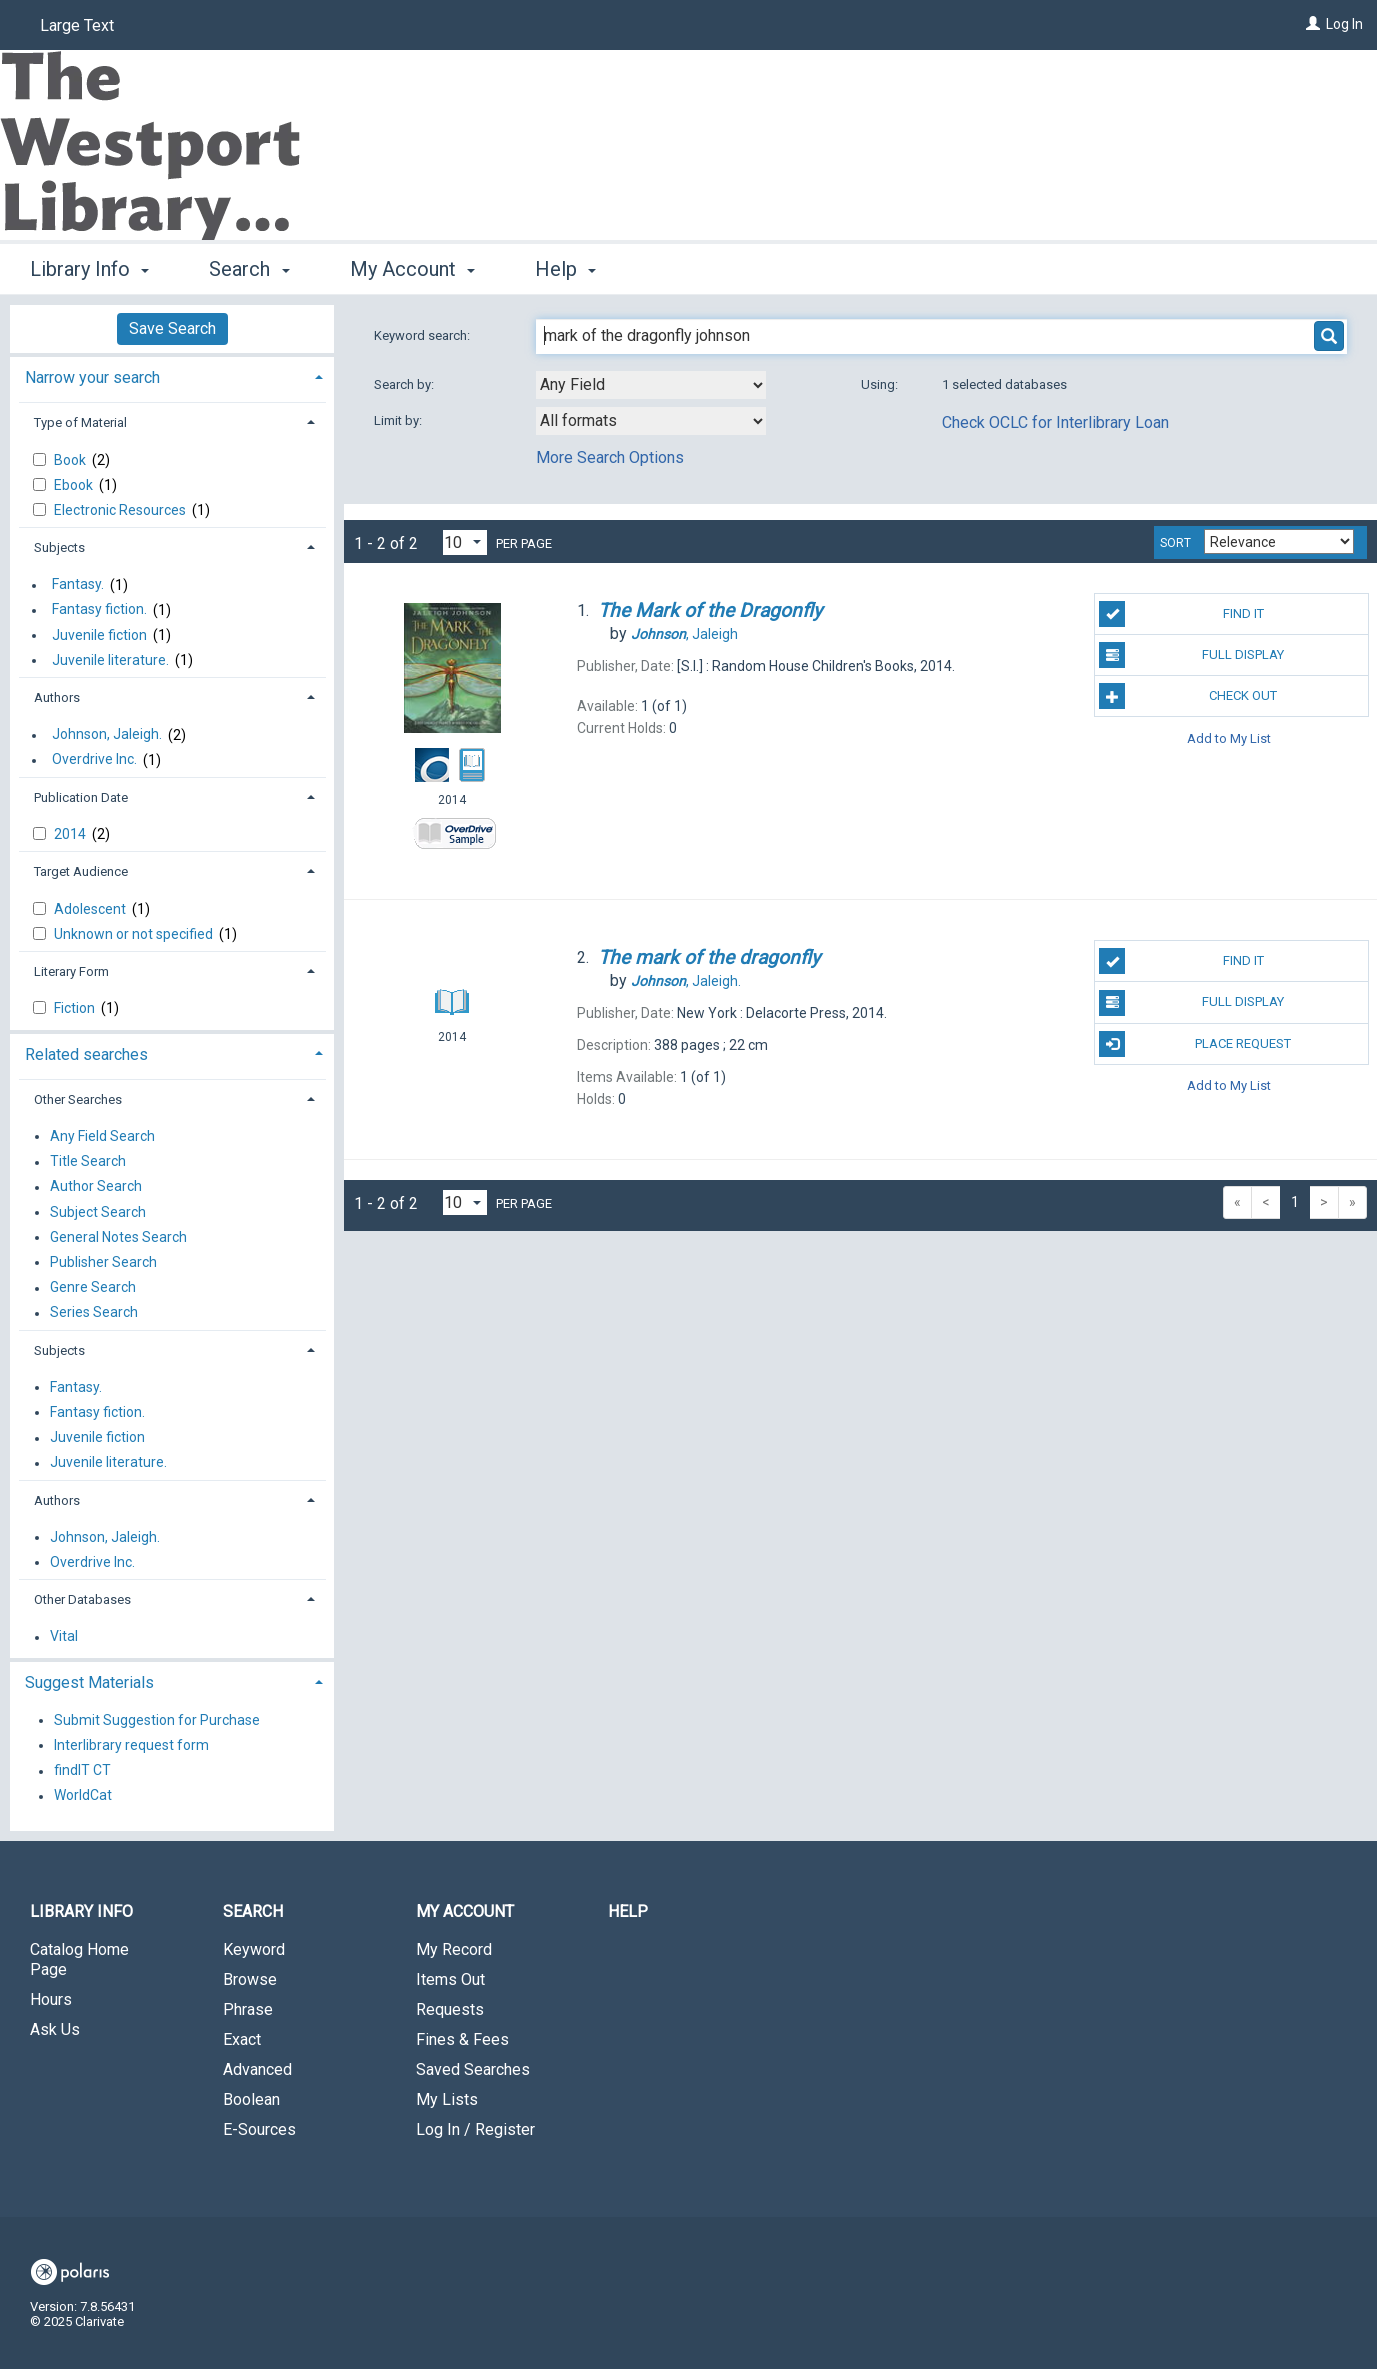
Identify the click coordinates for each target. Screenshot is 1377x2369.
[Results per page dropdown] (465, 542)
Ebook (75, 485)
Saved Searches (473, 2069)
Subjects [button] (59, 547)
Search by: (405, 384)
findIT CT (82, 1771)
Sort (1175, 543)
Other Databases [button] (82, 1599)
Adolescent (91, 909)
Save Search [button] (172, 328)
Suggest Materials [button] (89, 1682)
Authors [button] (57, 697)
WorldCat (83, 1796)
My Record (454, 1949)
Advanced (257, 2069)
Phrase (248, 2009)
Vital (64, 1637)
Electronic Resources (121, 510)
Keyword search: (423, 335)
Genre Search (93, 1288)
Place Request (1195, 1044)
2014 (71, 834)
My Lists (447, 2099)
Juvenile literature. (110, 660)
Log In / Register (475, 2129)
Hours (51, 1999)
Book (71, 460)
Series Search (94, 1313)
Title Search (88, 1162)
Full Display (1191, 655)
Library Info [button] (89, 269)
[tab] (172, 375)
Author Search (96, 1187)
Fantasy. (78, 585)
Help (628, 1911)
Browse (250, 1979)
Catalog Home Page (79, 1959)
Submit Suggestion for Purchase (157, 1720)
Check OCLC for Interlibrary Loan (1055, 422)
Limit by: (399, 420)
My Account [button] (412, 269)
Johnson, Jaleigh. (107, 735)
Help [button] (565, 269)
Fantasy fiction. (99, 610)
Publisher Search (103, 1262)
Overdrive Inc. (94, 760)
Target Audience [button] (81, 871)
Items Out (450, 1979)
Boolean (251, 2099)
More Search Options (610, 457)
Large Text (77, 25)
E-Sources (259, 2129)
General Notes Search (118, 1237)
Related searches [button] (86, 1054)
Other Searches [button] (78, 1099)
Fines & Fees (462, 2039)
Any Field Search (102, 1136)
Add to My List (1229, 737)
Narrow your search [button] (92, 377)
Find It (1181, 614)
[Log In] (1313, 24)
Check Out (1188, 696)
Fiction (76, 1008)
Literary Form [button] (71, 971)
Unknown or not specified (135, 934)
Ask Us (55, 2029)
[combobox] (651, 385)
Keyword (254, 1949)
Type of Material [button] (80, 422)
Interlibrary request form (131, 1745)
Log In (1344, 24)
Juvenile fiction (99, 635)
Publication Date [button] (81, 797)
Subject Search (98, 1212)
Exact (242, 2039)
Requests (450, 2009)
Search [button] (249, 269)
